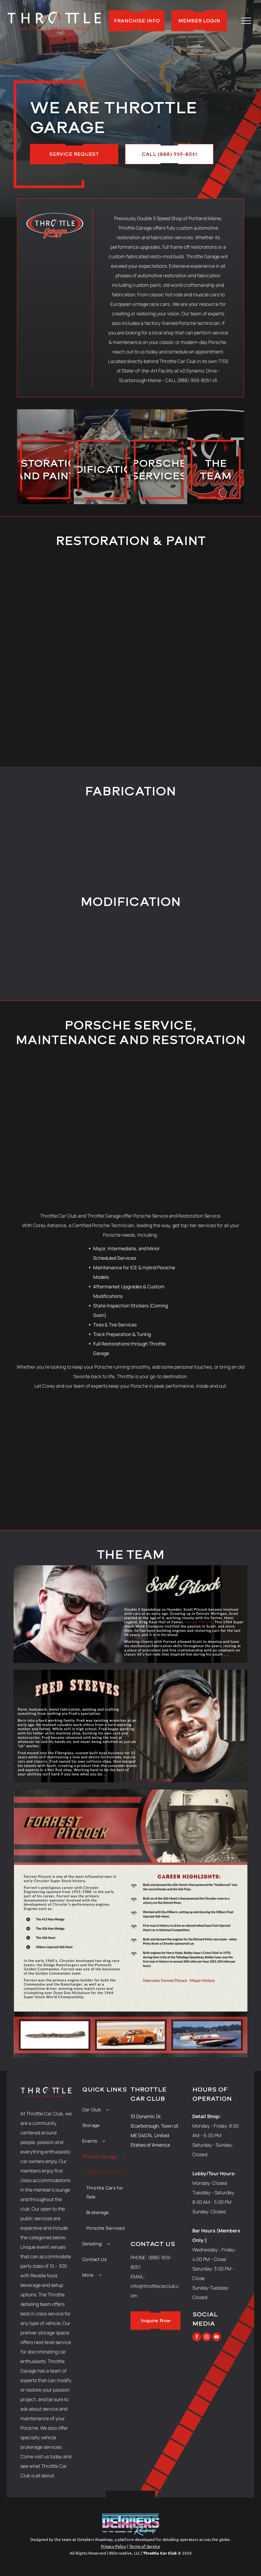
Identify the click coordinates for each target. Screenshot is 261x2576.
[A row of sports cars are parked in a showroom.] (130, 1437)
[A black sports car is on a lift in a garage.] (29, 1437)
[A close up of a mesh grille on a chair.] (29, 1487)
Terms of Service (144, 2546)
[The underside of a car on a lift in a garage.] (35, 948)
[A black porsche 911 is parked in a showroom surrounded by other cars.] (80, 1487)
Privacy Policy (113, 2546)
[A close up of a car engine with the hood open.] (98, 948)
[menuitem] (106, 2109)
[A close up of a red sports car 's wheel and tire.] (181, 1437)
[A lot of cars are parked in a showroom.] (130, 1123)
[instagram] (206, 2337)
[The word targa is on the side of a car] (232, 1437)
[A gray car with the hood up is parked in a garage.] (225, 948)
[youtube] (216, 2337)
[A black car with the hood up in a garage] (80, 1437)
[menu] (246, 21)
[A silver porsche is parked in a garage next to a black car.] (232, 1487)
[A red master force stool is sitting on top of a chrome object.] (162, 948)
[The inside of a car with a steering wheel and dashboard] (130, 1487)
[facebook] (196, 2337)
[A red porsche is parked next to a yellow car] (181, 1487)
